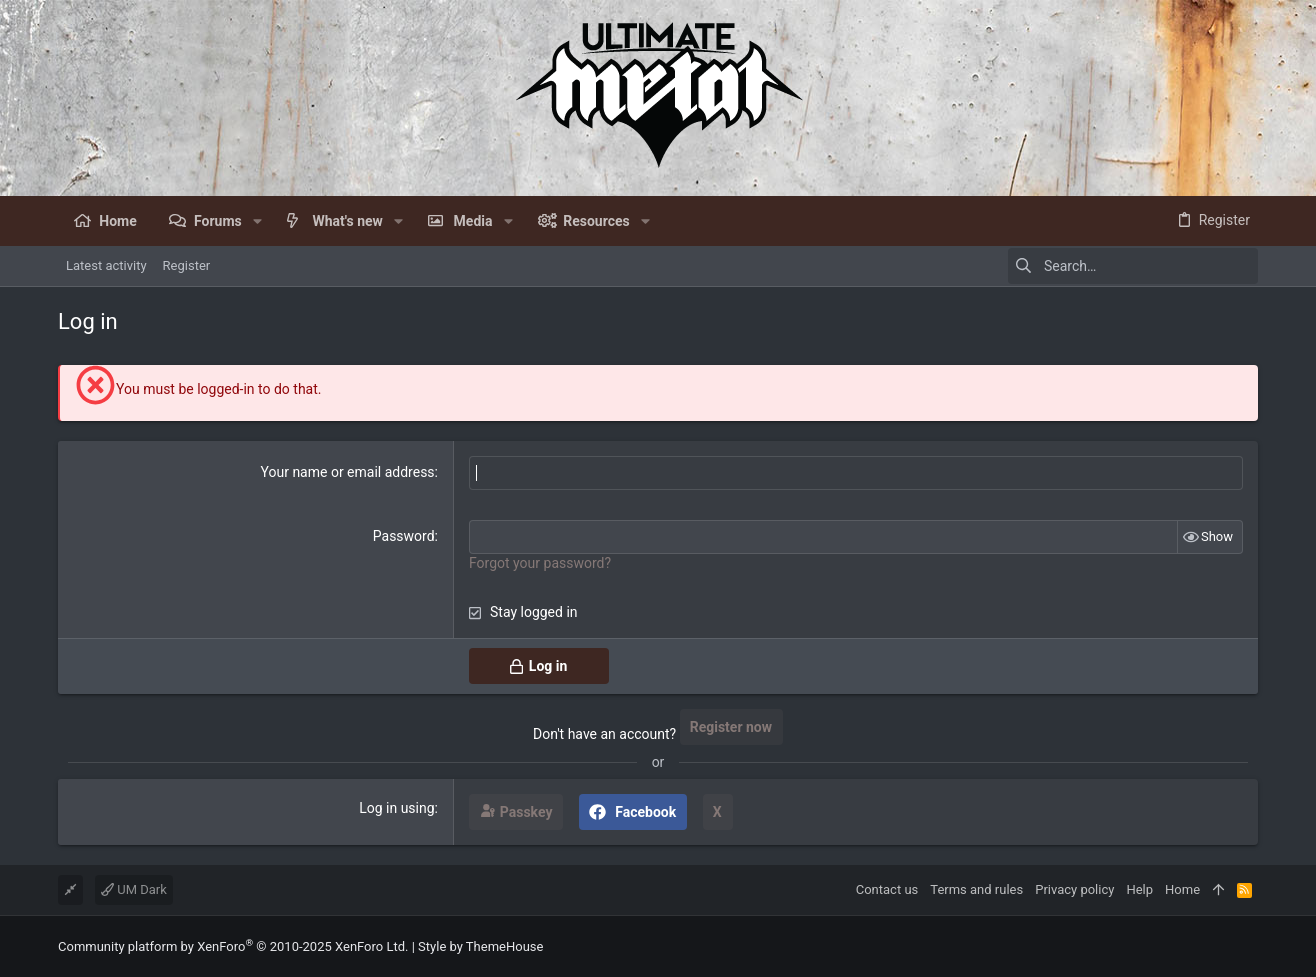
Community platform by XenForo (233, 946)
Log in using (396, 808)
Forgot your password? (540, 563)
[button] (257, 221)
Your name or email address (348, 472)
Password (404, 536)
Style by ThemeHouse (480, 946)
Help (1139, 889)
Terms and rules (976, 889)
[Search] (1133, 266)
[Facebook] (1249, 946)
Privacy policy (1074, 889)
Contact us (887, 889)
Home (1182, 889)
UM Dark (134, 889)
